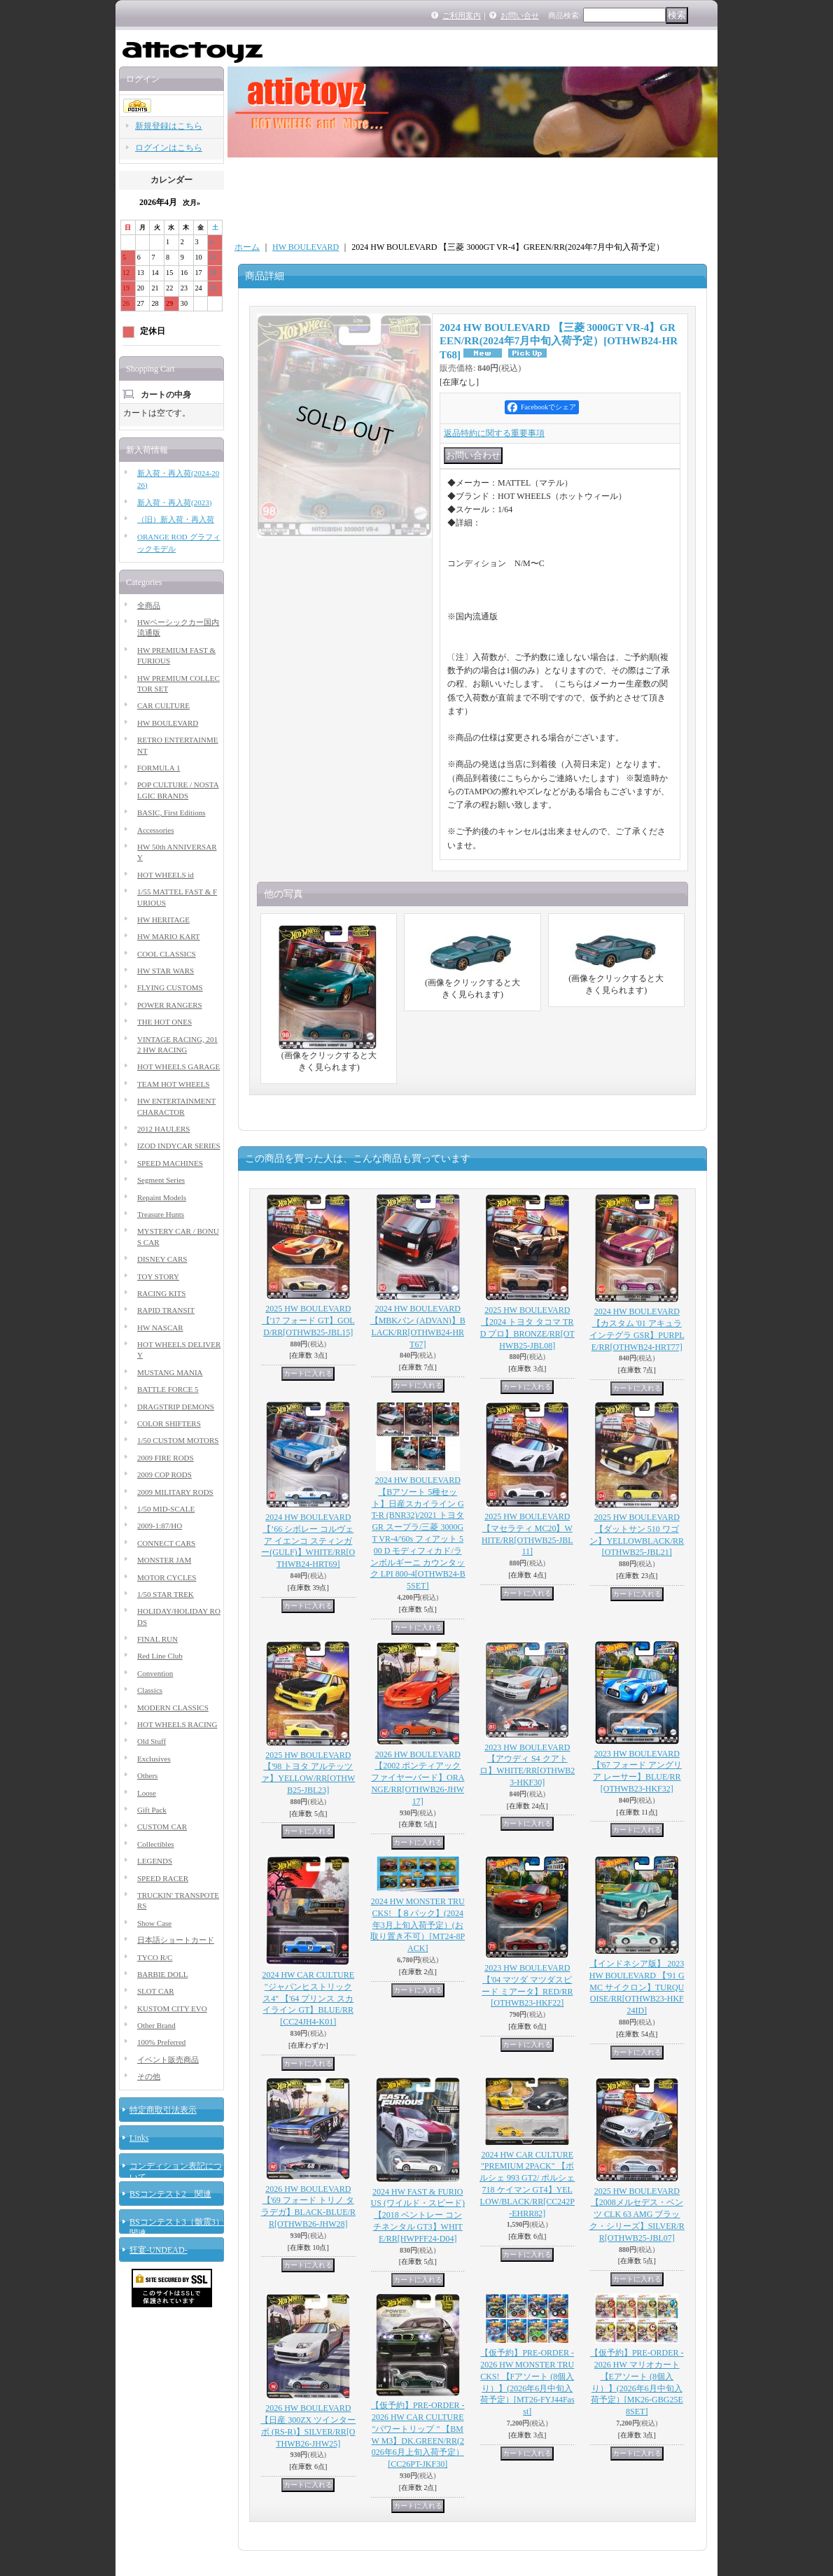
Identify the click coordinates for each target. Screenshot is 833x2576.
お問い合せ (519, 15)
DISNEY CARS (162, 1259)
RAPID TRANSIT (166, 1310)
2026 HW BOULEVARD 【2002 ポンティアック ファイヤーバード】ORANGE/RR (417, 1778)
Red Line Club (160, 1656)
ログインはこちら (168, 148)
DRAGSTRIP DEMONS (175, 1406)
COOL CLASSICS (166, 954)
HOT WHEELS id (165, 875)
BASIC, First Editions (171, 812)
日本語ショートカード (175, 1940)
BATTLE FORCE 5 (167, 1389)
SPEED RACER (162, 1878)
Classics (149, 1690)
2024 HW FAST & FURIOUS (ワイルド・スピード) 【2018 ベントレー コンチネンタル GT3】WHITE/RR (418, 2215)
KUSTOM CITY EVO (172, 2008)
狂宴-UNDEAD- (159, 2250)
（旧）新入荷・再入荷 (175, 519)
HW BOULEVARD (167, 723)
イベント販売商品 (168, 2059)
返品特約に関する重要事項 (494, 433)
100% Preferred (161, 2042)
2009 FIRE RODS (165, 1458)
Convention (155, 1673)
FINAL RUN (157, 1639)
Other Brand (156, 2025)
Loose (146, 1793)
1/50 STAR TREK (165, 1594)
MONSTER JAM (164, 1560)
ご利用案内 (461, 15)
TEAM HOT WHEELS (173, 1084)
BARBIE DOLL (162, 1974)
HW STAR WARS (165, 970)
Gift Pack (152, 1810)
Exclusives (154, 1758)
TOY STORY (158, 1276)
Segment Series (161, 1180)
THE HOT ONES (164, 1022)
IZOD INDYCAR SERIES (178, 1145)
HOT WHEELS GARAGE (178, 1066)
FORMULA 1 (158, 767)
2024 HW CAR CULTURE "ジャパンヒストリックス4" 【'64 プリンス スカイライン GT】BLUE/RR (308, 1998)
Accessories (155, 830)
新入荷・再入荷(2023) (174, 502)
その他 (148, 2076)
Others (147, 1775)
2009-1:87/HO (159, 1525)
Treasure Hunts (160, 1214)
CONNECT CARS (166, 1543)
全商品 (148, 605)
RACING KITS (161, 1293)
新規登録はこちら (168, 126)
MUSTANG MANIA (170, 1372)
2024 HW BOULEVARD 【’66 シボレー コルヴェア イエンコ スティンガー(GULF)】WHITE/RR (308, 1540)
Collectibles (155, 1844)
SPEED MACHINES (170, 1163)
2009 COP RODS (164, 1474)
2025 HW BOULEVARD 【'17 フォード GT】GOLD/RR (308, 1320)
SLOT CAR (155, 1991)
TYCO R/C (154, 1957)
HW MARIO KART (168, 936)
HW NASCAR (160, 1327)
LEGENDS (154, 1861)
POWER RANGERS (169, 1005)
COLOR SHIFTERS (169, 1423)
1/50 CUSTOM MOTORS (177, 1440)
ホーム (247, 247)
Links (139, 2138)
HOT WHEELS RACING (177, 1724)
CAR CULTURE (163, 705)
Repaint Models (161, 1197)
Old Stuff (151, 1741)
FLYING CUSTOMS (170, 987)
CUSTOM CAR (162, 1826)
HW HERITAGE (163, 919)
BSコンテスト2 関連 (170, 2194)
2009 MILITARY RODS (175, 1492)
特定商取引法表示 (163, 2110)
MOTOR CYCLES (166, 1577)
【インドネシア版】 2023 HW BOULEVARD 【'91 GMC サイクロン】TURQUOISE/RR (637, 1987)
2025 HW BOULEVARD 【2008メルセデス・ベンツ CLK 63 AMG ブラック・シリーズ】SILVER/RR (637, 2214)
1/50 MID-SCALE (166, 1509)
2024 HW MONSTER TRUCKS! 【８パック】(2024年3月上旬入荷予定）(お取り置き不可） (417, 1924)
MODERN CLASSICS (173, 1707)
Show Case (154, 1923)
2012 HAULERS (163, 1129)
